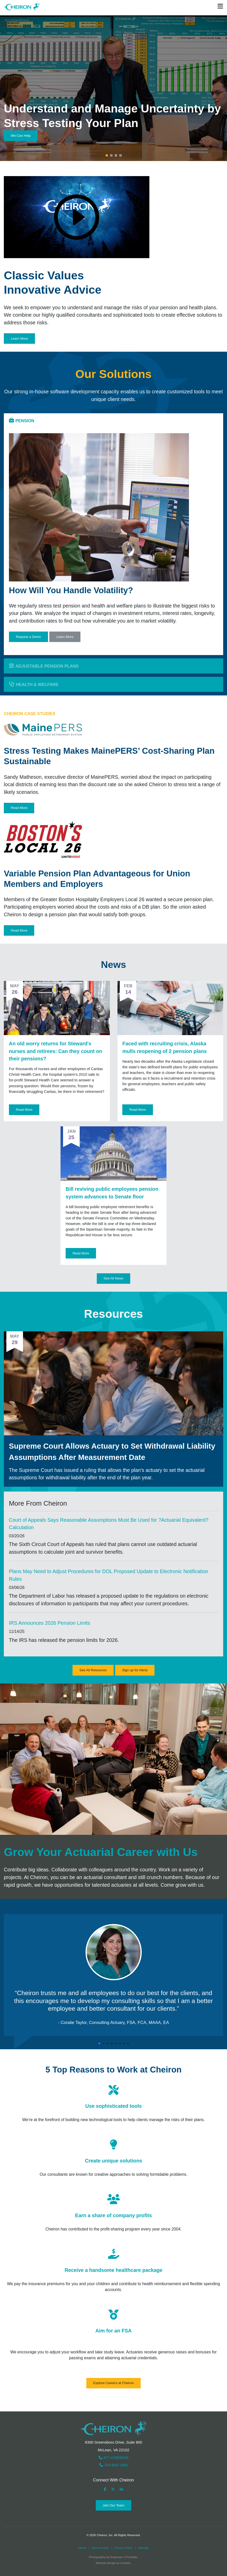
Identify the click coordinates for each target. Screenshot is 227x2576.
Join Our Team (113, 2505)
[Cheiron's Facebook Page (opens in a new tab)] (105, 2489)
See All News (113, 1278)
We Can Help (21, 136)
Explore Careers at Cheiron (113, 2383)
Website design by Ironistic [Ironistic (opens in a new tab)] (113, 2562)
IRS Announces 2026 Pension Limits (49, 1623)
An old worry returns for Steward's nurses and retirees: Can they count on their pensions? (55, 1051)
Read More (19, 808)
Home (82, 2547)
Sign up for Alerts (135, 1670)
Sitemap (143, 2547)
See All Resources (93, 1670)
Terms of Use (100, 2547)
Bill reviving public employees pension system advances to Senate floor (112, 1192)
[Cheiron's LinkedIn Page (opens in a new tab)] (121, 2489)
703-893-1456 (113, 2465)
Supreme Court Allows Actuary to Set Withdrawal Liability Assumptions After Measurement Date (112, 1451)
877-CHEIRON (113, 2458)
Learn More (19, 338)
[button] (107, 155)
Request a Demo (28, 637)
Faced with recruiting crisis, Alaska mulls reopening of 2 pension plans (164, 1047)
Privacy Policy (123, 2547)
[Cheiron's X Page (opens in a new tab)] (113, 2489)
